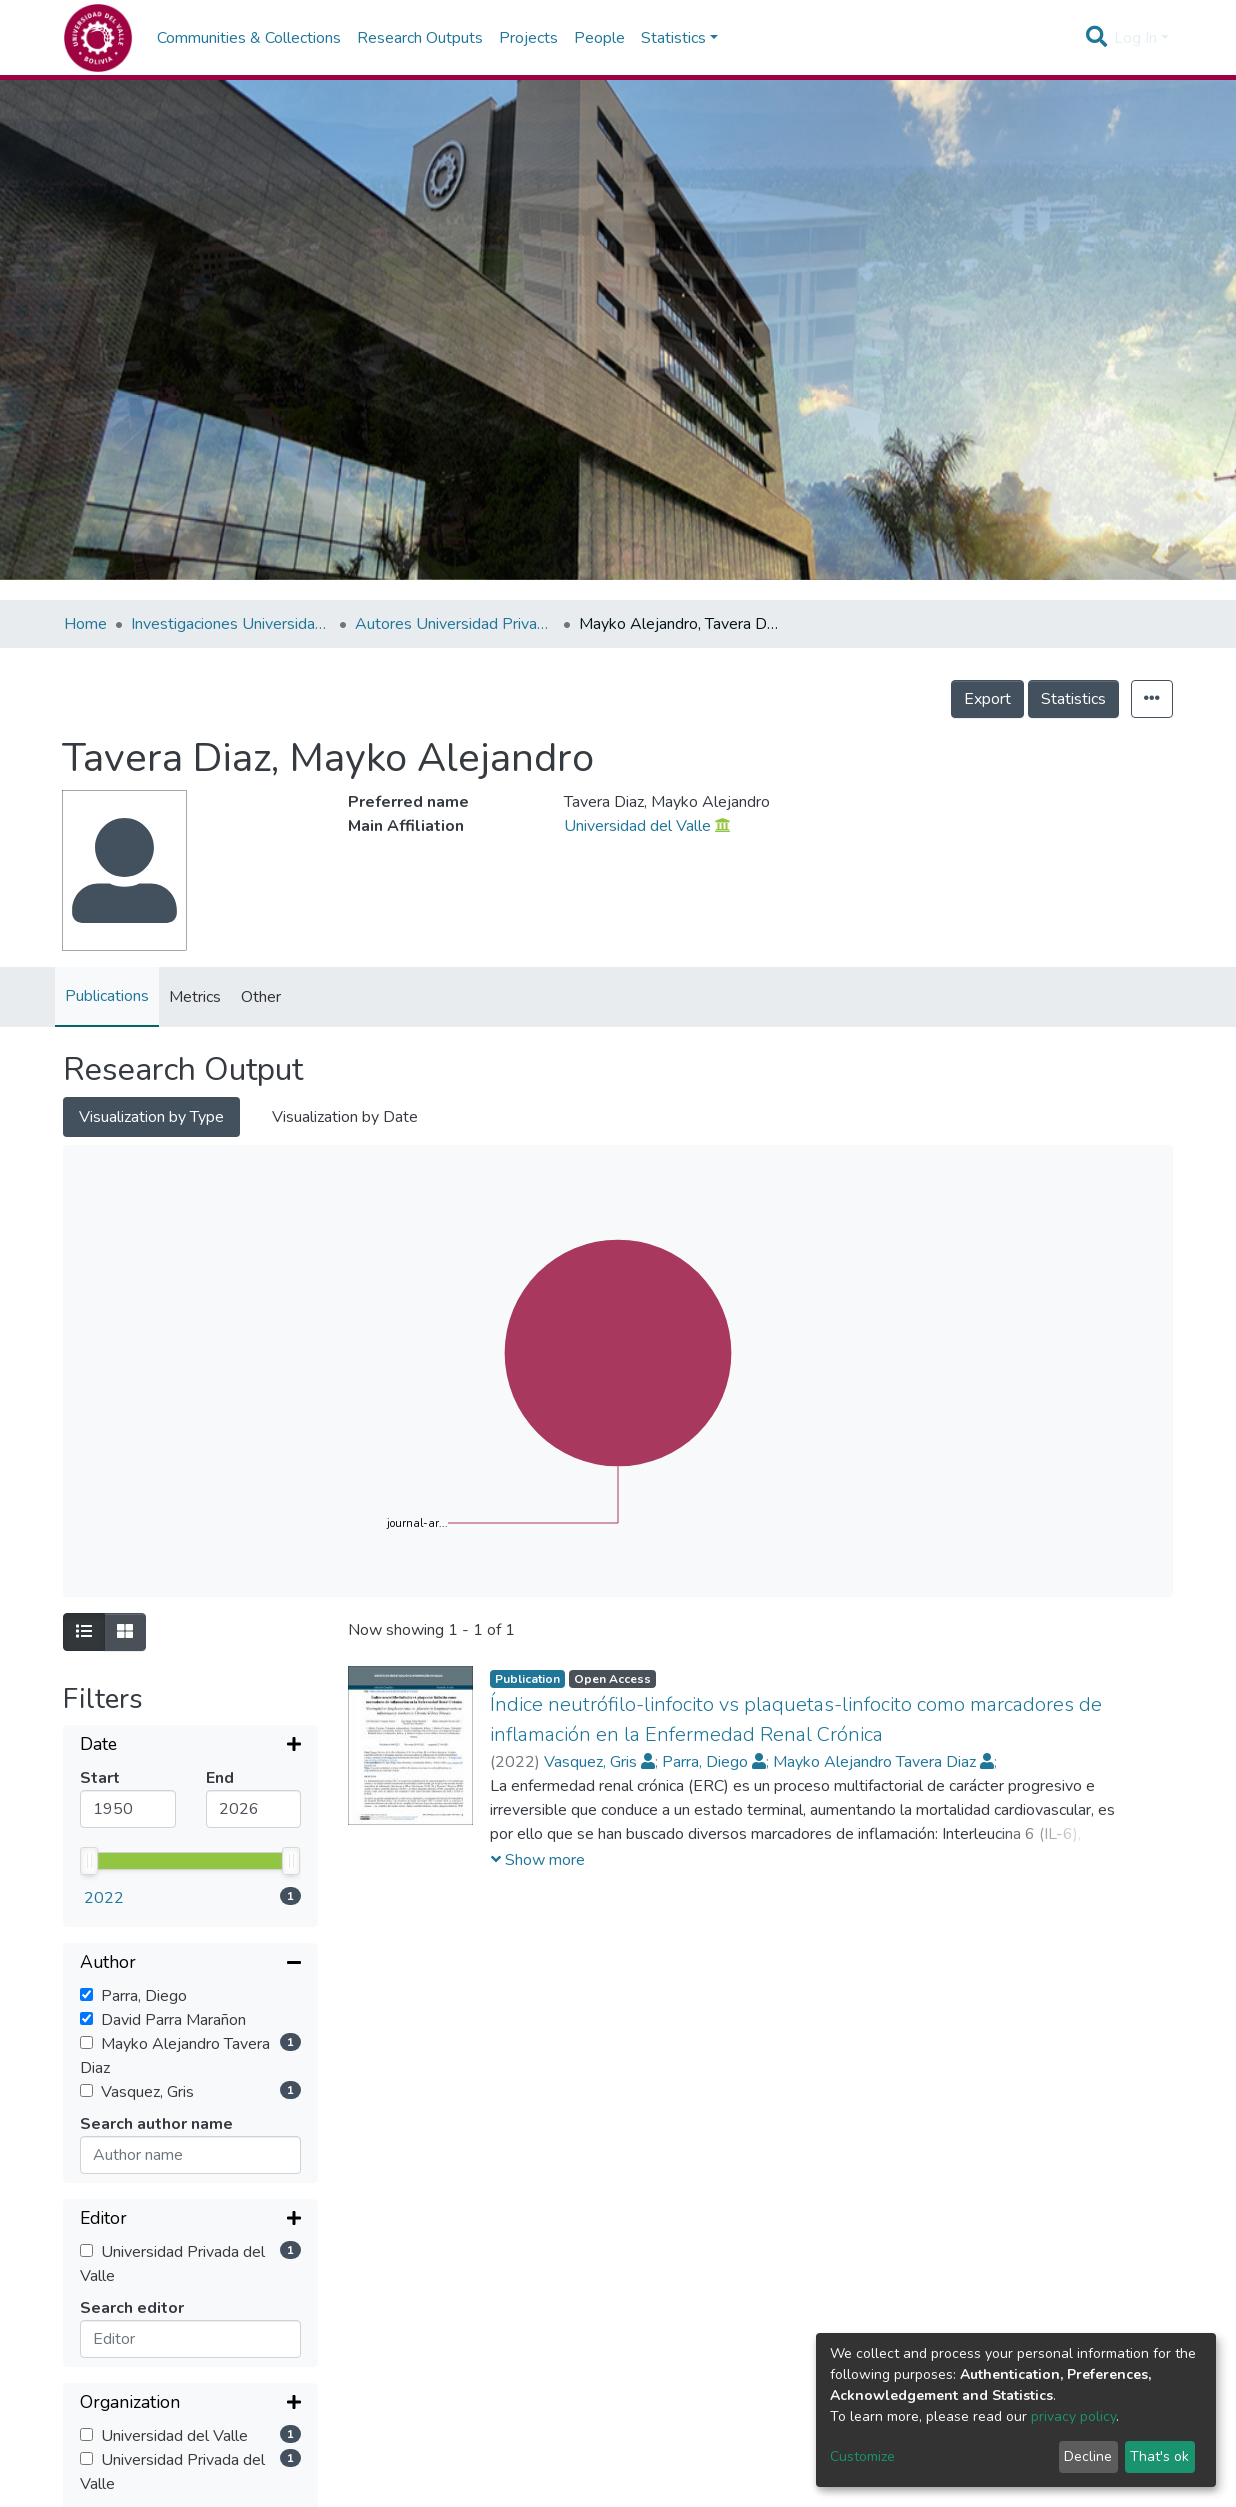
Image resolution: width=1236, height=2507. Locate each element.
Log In (1135, 38)
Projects (528, 38)
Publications (107, 996)
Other (261, 997)
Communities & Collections (249, 38)
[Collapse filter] (190, 1804)
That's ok (1159, 2456)
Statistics (1073, 699)
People (599, 38)
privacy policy (1073, 2416)
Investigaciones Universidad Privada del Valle (231, 624)
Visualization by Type (151, 1117)
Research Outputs (420, 38)
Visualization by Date (345, 1117)
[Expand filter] (190, 1746)
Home (85, 624)
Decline (1088, 2456)
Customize (862, 2456)
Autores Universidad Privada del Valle (455, 624)
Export (987, 699)
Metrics (195, 997)
